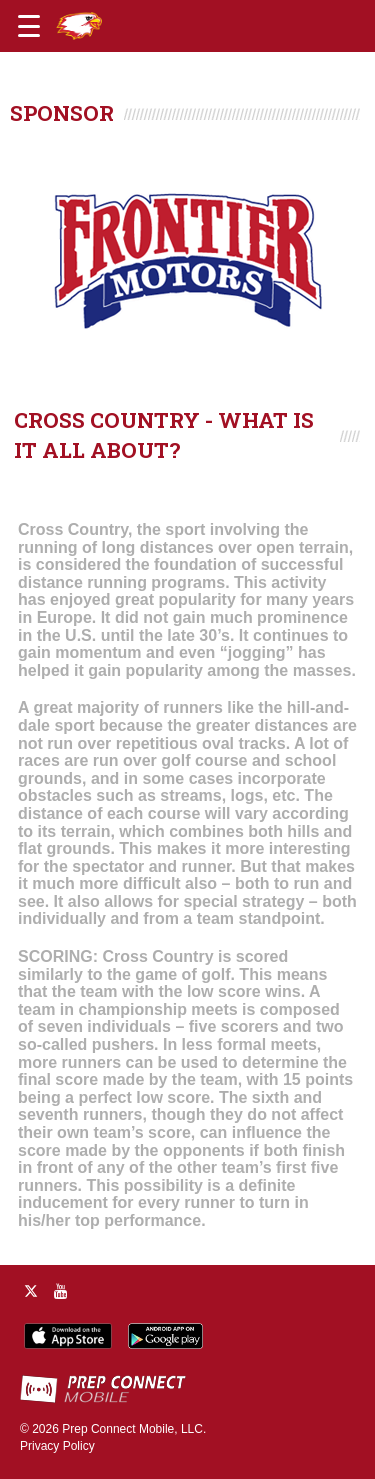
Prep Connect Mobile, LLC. (134, 1429)
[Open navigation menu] (29, 26)
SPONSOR (62, 113)
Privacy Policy (57, 1446)
